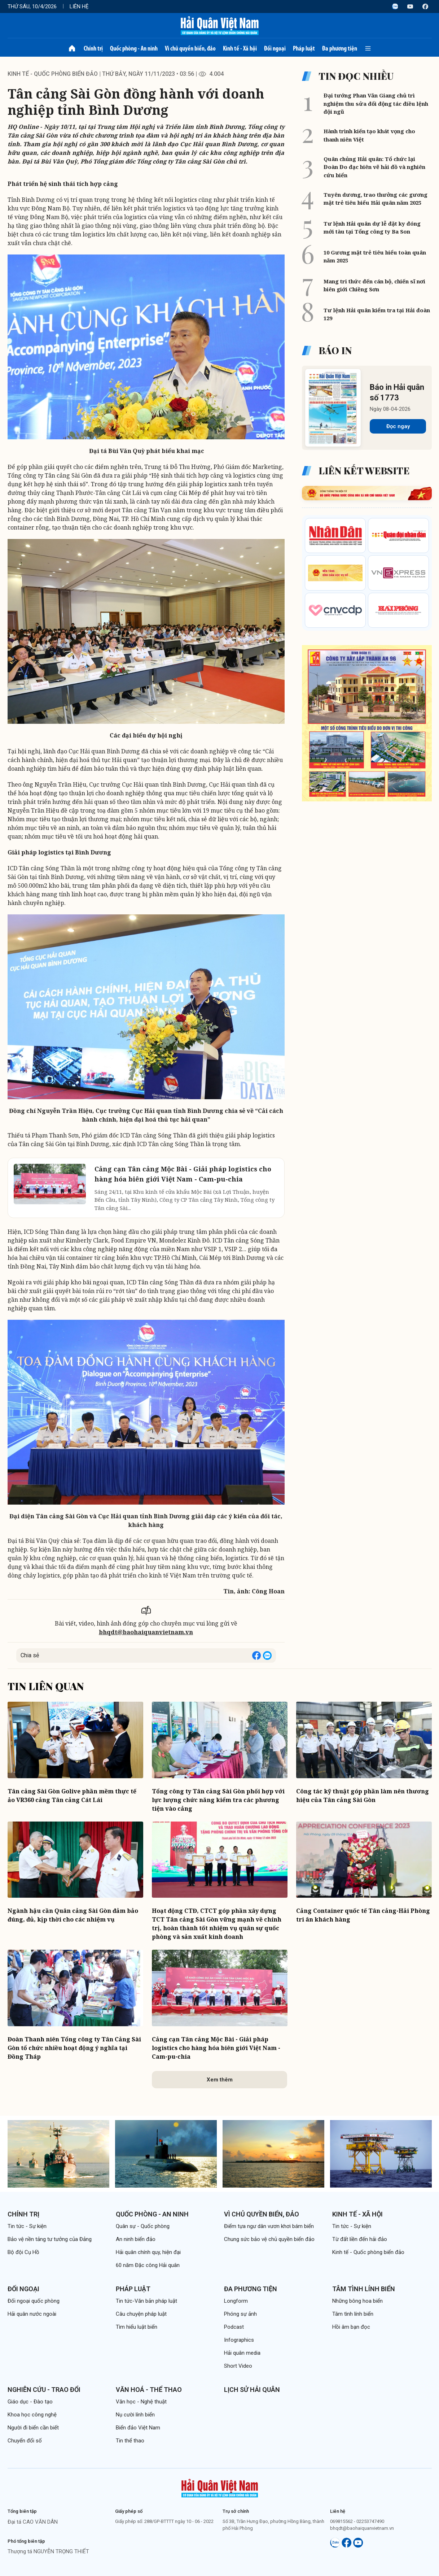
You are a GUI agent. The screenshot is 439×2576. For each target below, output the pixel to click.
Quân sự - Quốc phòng (143, 2226)
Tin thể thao (130, 2440)
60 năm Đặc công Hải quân (148, 2265)
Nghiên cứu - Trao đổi (44, 2389)
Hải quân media (242, 2353)
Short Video (238, 2366)
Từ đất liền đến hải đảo (359, 2239)
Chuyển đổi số (25, 2440)
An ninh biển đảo (135, 2239)
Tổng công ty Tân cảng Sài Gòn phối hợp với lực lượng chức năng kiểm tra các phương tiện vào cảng (218, 1800)
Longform (236, 2301)
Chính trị (93, 48)
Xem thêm (220, 2079)
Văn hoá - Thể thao (149, 2389)
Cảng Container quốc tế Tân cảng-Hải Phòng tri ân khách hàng (363, 1915)
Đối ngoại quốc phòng (34, 2301)
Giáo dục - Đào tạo (30, 2401)
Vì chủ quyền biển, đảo (190, 48)
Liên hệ (79, 6)
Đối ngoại (275, 48)
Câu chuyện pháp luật (141, 2314)
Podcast (234, 2327)
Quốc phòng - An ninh (134, 48)
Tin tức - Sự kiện (27, 2226)
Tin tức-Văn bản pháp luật (146, 2301)
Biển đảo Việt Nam (138, 2427)
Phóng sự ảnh (240, 2314)
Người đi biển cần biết (33, 2427)
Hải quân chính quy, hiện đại (148, 2252)
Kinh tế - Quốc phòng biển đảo (53, 73)
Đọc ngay (397, 426)
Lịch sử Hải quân (252, 2389)
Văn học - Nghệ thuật (141, 2401)
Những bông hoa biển (357, 2301)
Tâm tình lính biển (363, 2289)
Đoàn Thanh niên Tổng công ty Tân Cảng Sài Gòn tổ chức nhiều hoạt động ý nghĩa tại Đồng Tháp (74, 2048)
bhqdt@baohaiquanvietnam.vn (146, 1632)
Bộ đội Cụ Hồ (23, 2252)
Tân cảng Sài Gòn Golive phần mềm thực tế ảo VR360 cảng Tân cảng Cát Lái (72, 1795)
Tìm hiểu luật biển (136, 2327)
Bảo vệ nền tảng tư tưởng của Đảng (50, 2239)
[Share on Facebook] (256, 1655)
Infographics (239, 2340)
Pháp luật (304, 48)
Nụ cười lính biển (135, 2414)
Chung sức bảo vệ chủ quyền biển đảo (269, 2239)
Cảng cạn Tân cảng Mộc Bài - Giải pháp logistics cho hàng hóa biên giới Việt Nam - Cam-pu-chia (216, 2048)
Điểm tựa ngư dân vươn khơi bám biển (269, 2226)
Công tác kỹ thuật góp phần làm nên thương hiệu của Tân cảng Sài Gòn (362, 1795)
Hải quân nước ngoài (32, 2314)
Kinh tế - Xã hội (240, 48)
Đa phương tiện (339, 48)
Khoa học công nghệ (32, 2414)
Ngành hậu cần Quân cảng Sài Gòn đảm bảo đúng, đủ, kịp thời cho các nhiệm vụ (73, 1915)
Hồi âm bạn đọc (351, 2327)
